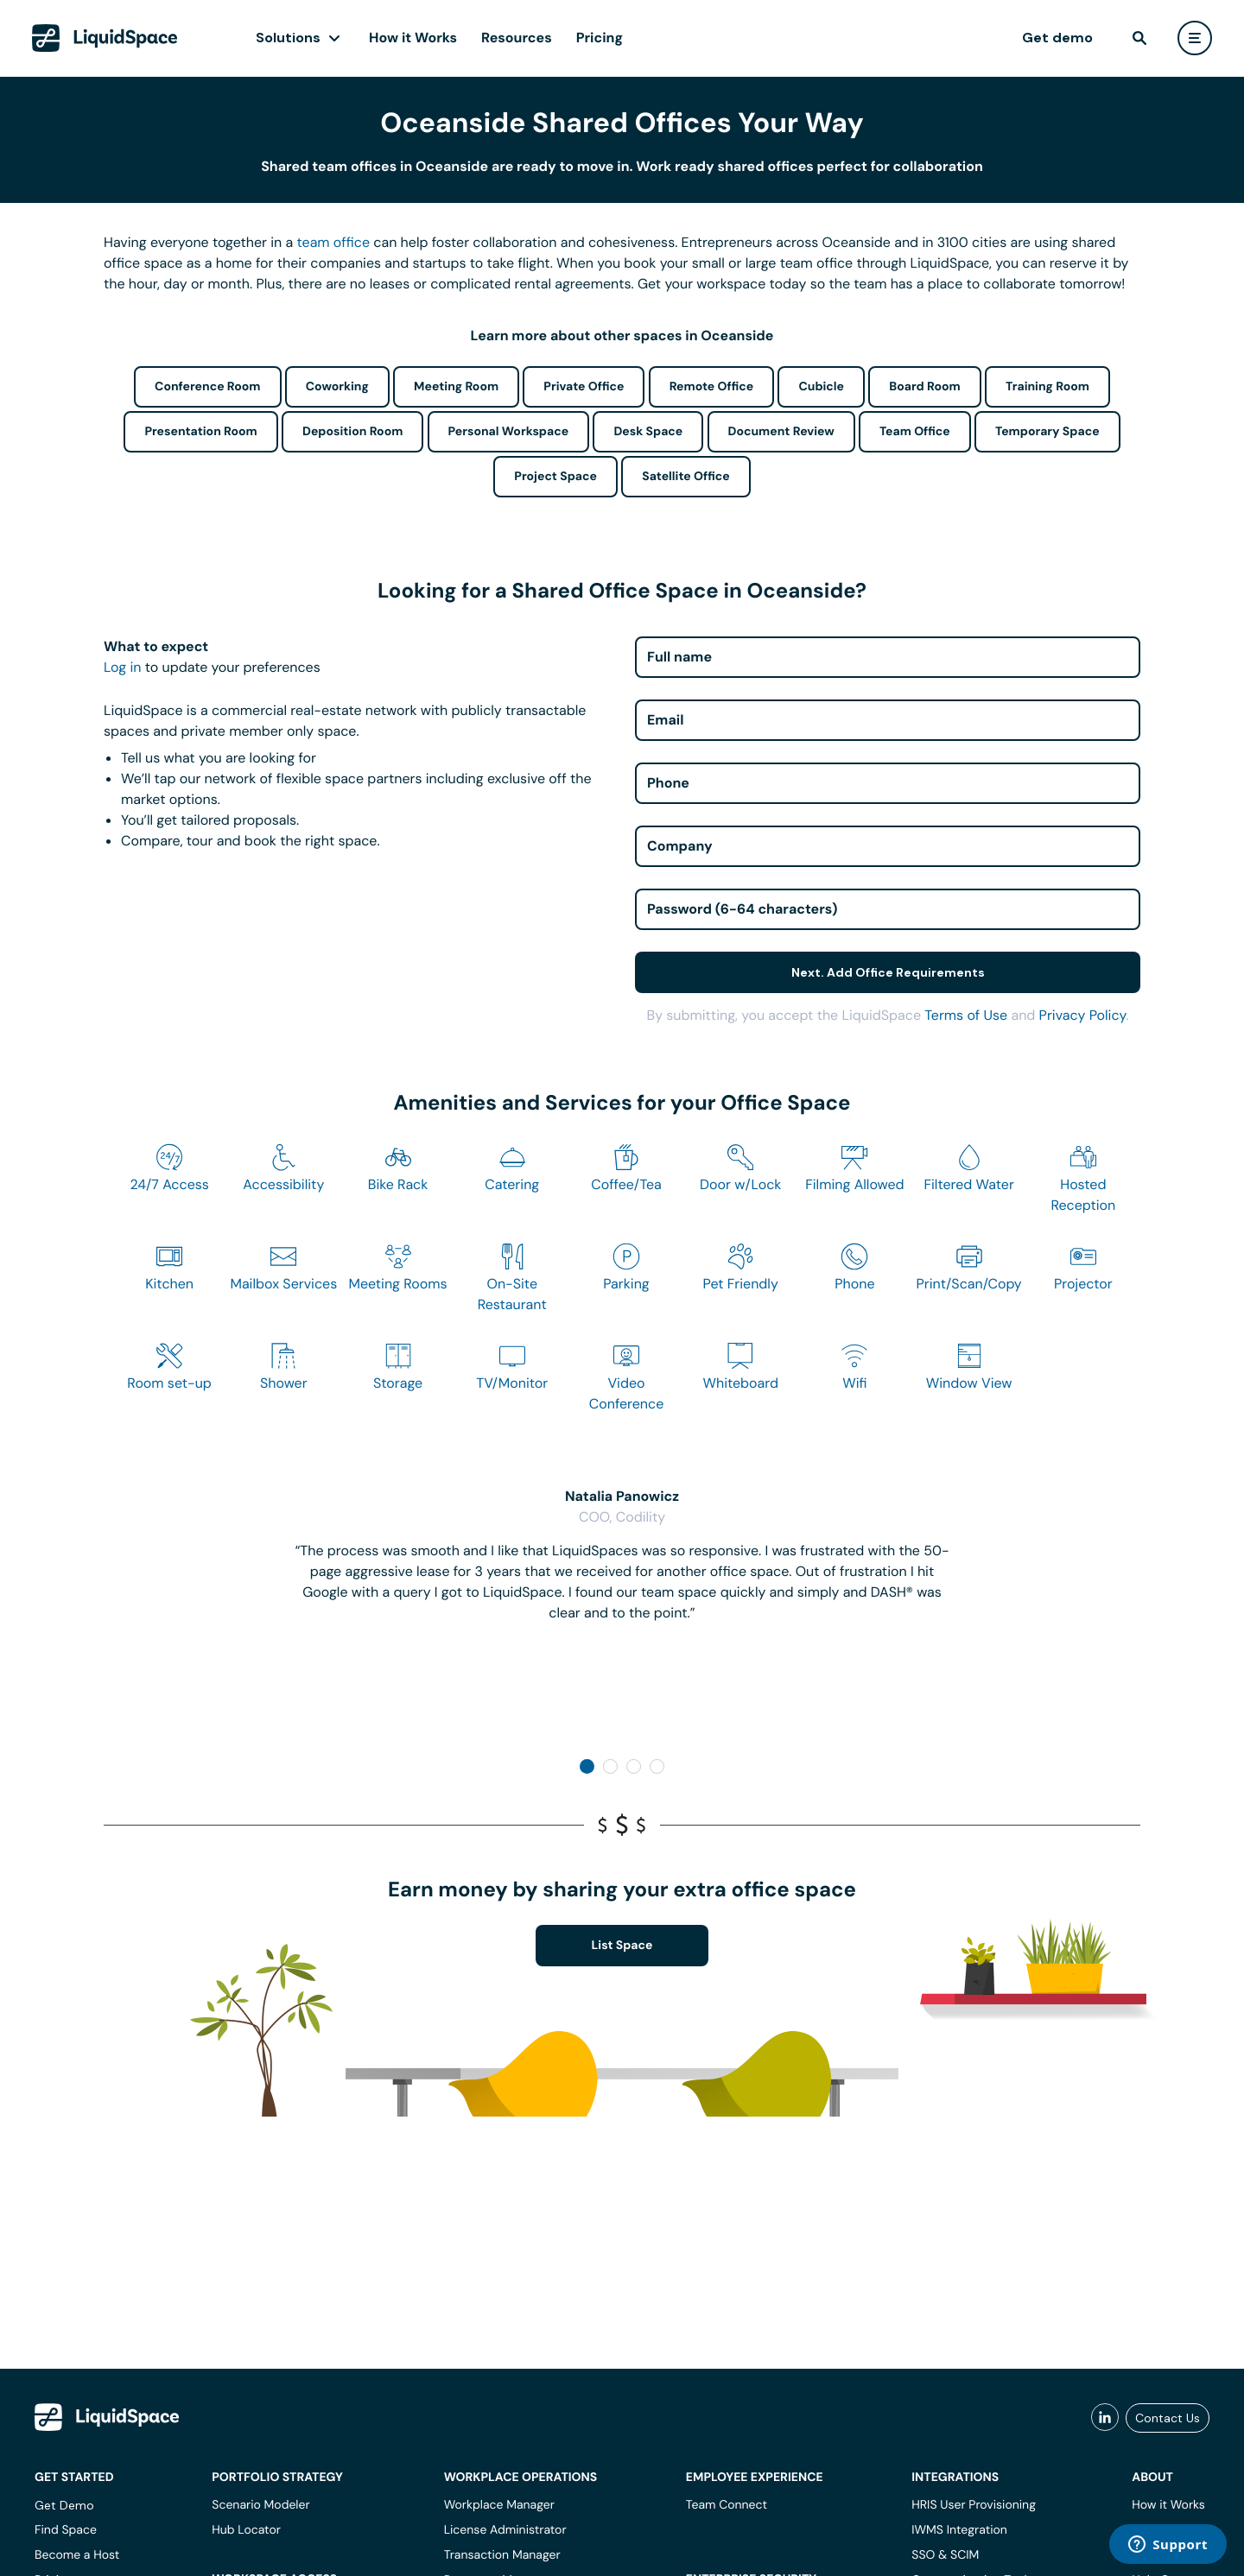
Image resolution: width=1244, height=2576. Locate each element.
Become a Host (77, 2555)
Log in (122, 667)
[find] (1139, 38)
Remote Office (712, 387)
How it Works (413, 37)
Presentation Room (200, 432)
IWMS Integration (959, 2530)
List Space (622, 1945)
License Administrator (505, 2530)
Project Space (555, 476)
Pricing (599, 37)
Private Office (583, 387)
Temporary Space (1047, 432)
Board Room (924, 387)
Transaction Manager (502, 2555)
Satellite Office (685, 476)
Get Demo (64, 2505)
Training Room (1047, 387)
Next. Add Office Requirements (888, 972)
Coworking (337, 387)
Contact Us (1167, 2418)
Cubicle (821, 387)
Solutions (288, 37)
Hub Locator (246, 2530)
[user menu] (1194, 38)
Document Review (781, 432)
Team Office (914, 432)
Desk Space (647, 432)
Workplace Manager (499, 2505)
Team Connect (726, 2505)
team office (334, 242)
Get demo (1057, 37)
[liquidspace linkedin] (1105, 2418)
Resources (516, 37)
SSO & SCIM (945, 2555)
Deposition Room (352, 432)
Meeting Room (456, 387)
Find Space (66, 2530)
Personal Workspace (508, 432)
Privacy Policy (1083, 1015)
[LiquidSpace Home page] (105, 38)
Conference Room (207, 387)
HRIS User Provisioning (973, 2505)
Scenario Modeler (260, 2505)
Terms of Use (965, 1015)
